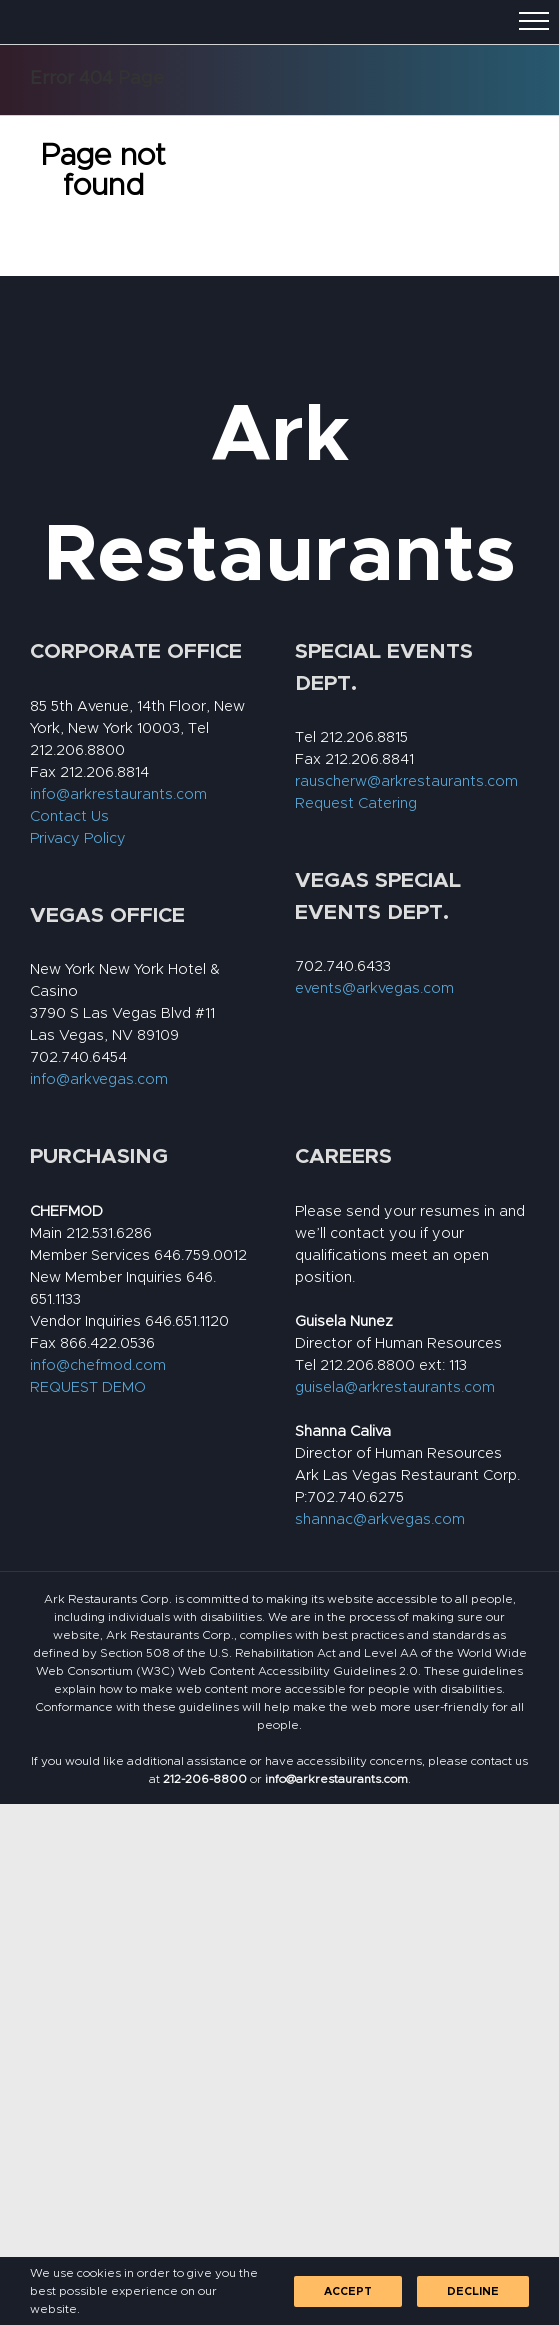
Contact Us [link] (69, 816)
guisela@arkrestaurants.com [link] (395, 1387)
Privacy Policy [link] (78, 838)
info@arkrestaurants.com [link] (118, 794)
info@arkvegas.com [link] (99, 1079)
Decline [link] (473, 2291)
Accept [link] (348, 2291)
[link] (205, 1779)
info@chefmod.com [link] (98, 1365)
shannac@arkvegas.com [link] (380, 1519)
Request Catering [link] (356, 803)
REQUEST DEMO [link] (88, 1387)
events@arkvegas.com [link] (374, 988)
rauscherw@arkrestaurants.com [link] (406, 781)
